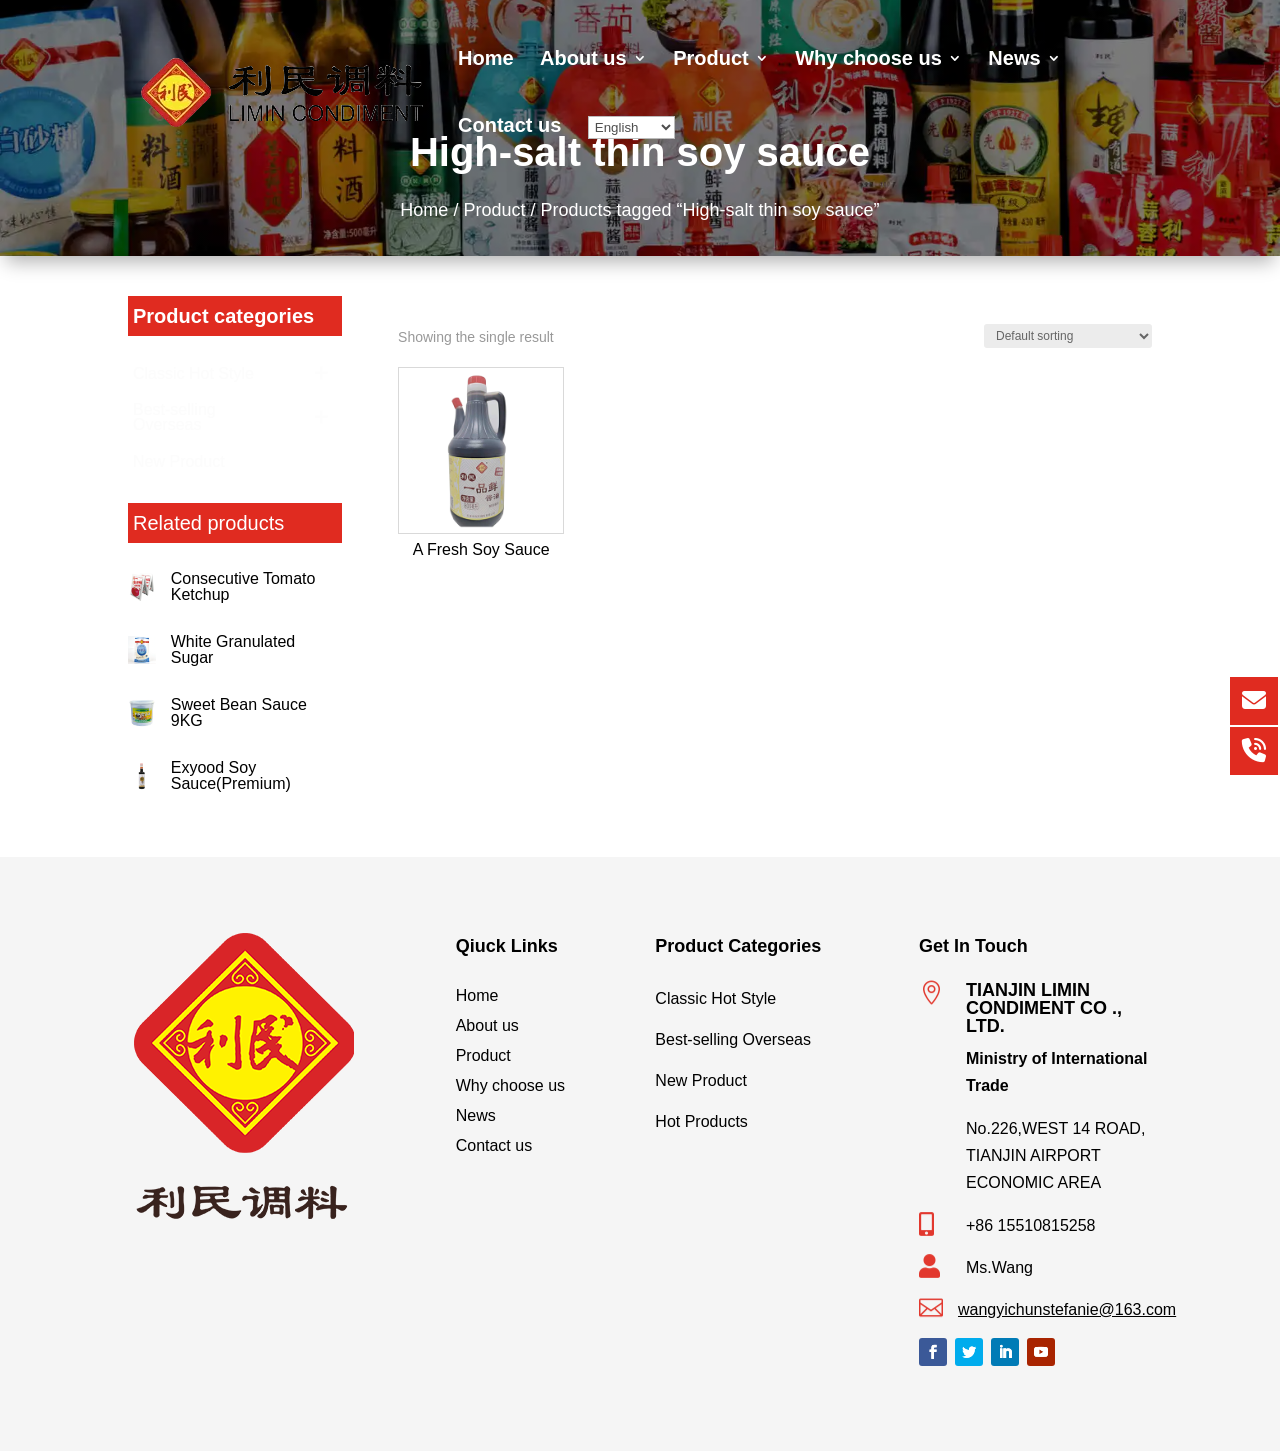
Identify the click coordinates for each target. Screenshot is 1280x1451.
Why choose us (868, 60)
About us (583, 60)
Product (711, 60)
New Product (771, 1076)
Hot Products (771, 1117)
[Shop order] (1068, 336)
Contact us (509, 127)
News (1014, 60)
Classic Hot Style (771, 994)
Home (486, 60)
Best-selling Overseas (771, 1035)
